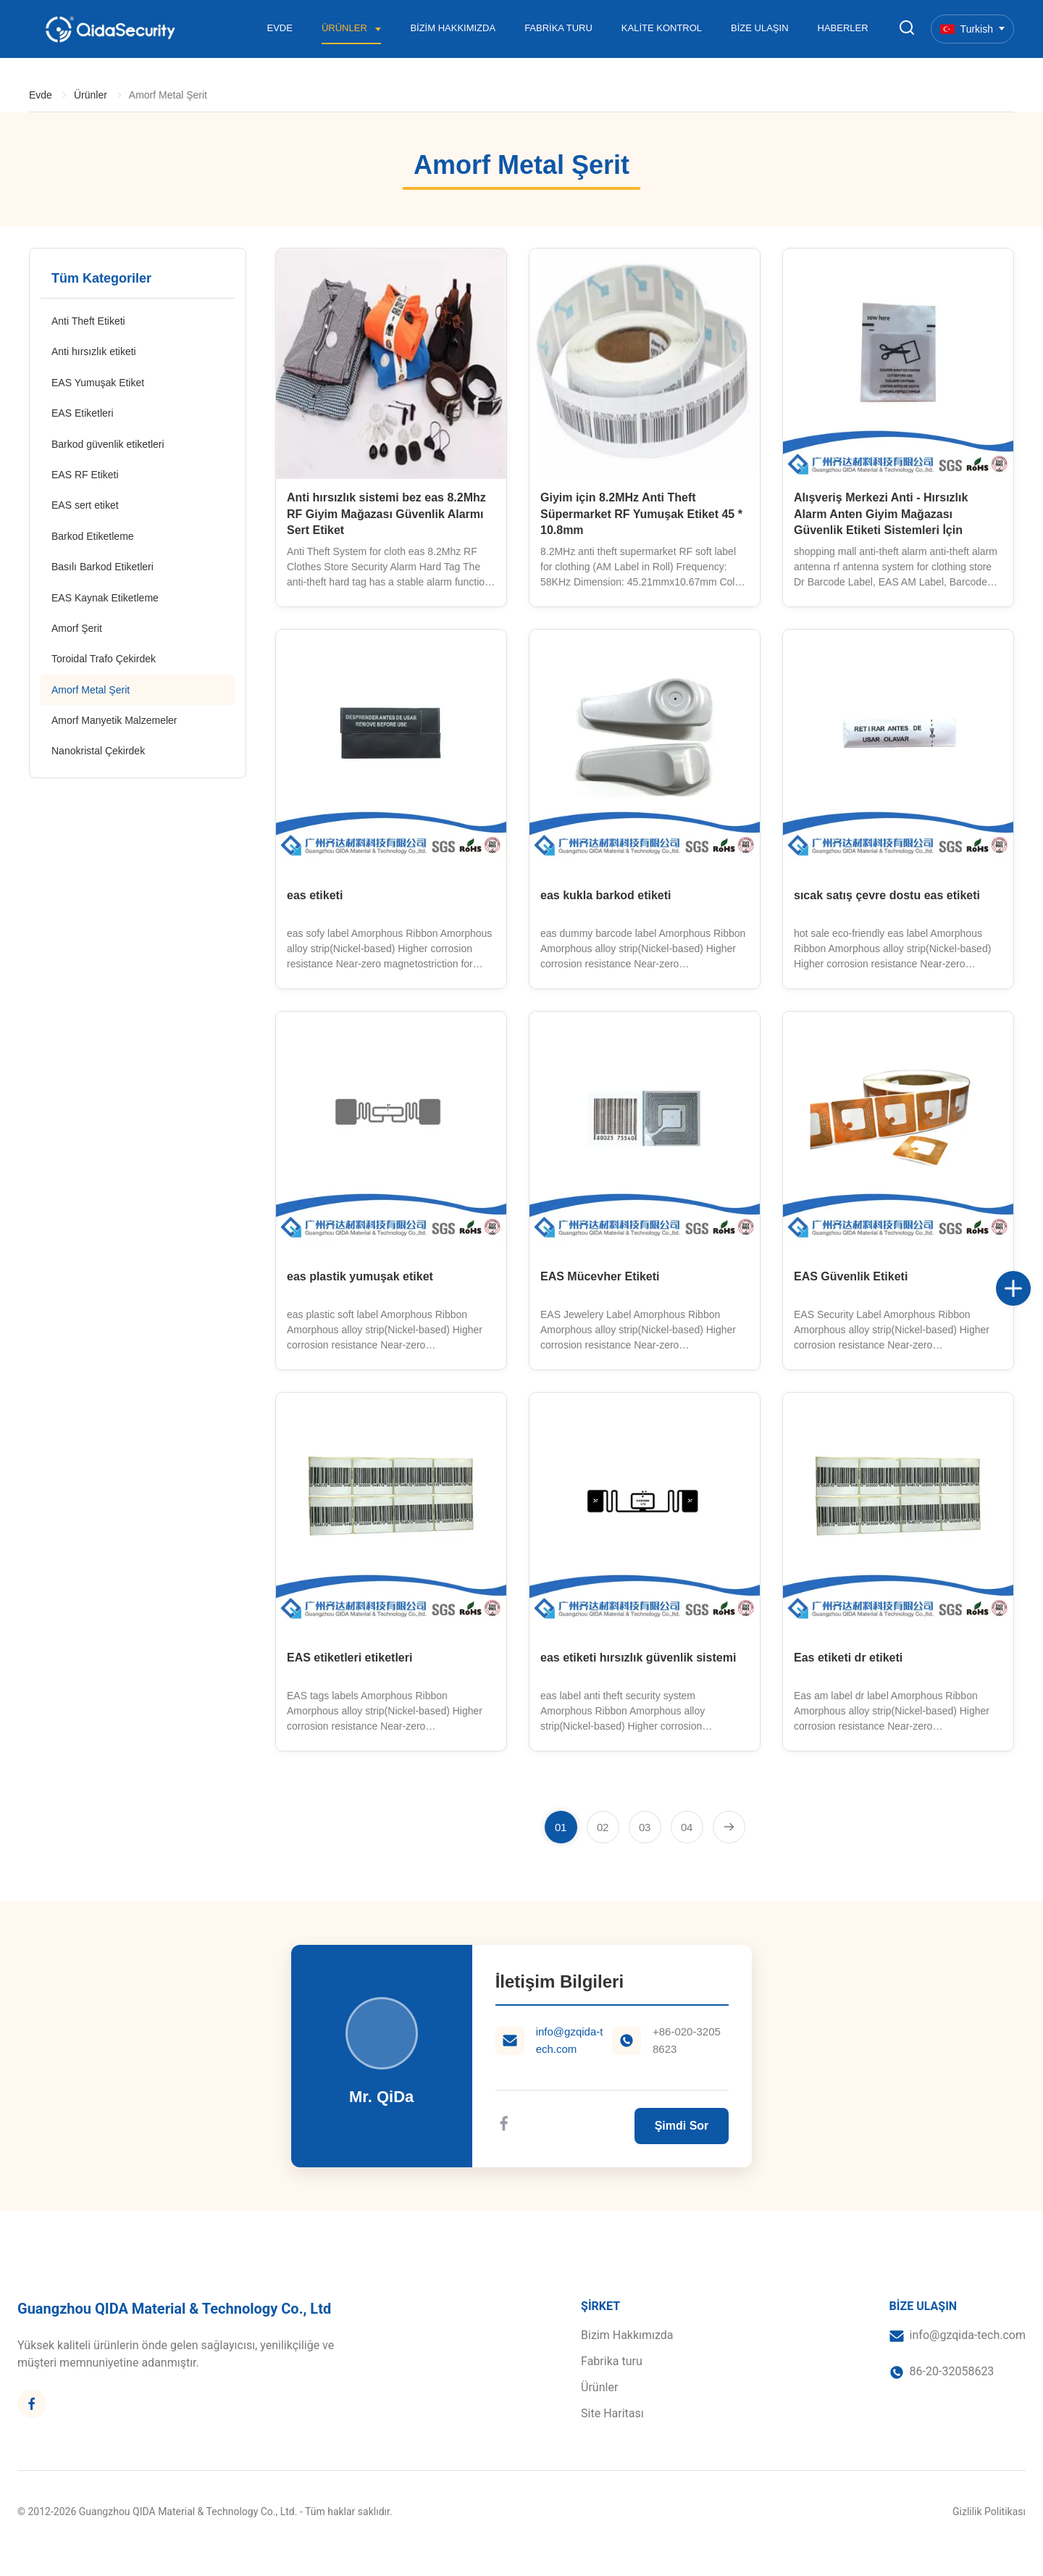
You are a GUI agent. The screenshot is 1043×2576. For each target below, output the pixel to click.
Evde (280, 27)
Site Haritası (612, 2413)
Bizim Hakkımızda (452, 27)
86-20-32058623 (952, 2371)
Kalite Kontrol (661, 27)
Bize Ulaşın (759, 27)
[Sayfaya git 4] (687, 1827)
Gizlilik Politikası (989, 2511)
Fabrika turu (558, 27)
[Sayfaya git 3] (645, 1827)
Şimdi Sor (682, 2125)
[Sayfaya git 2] (603, 1827)
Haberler (843, 27)
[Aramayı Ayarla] (907, 28)
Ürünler (345, 27)
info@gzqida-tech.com (569, 2040)
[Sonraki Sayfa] (729, 1827)
